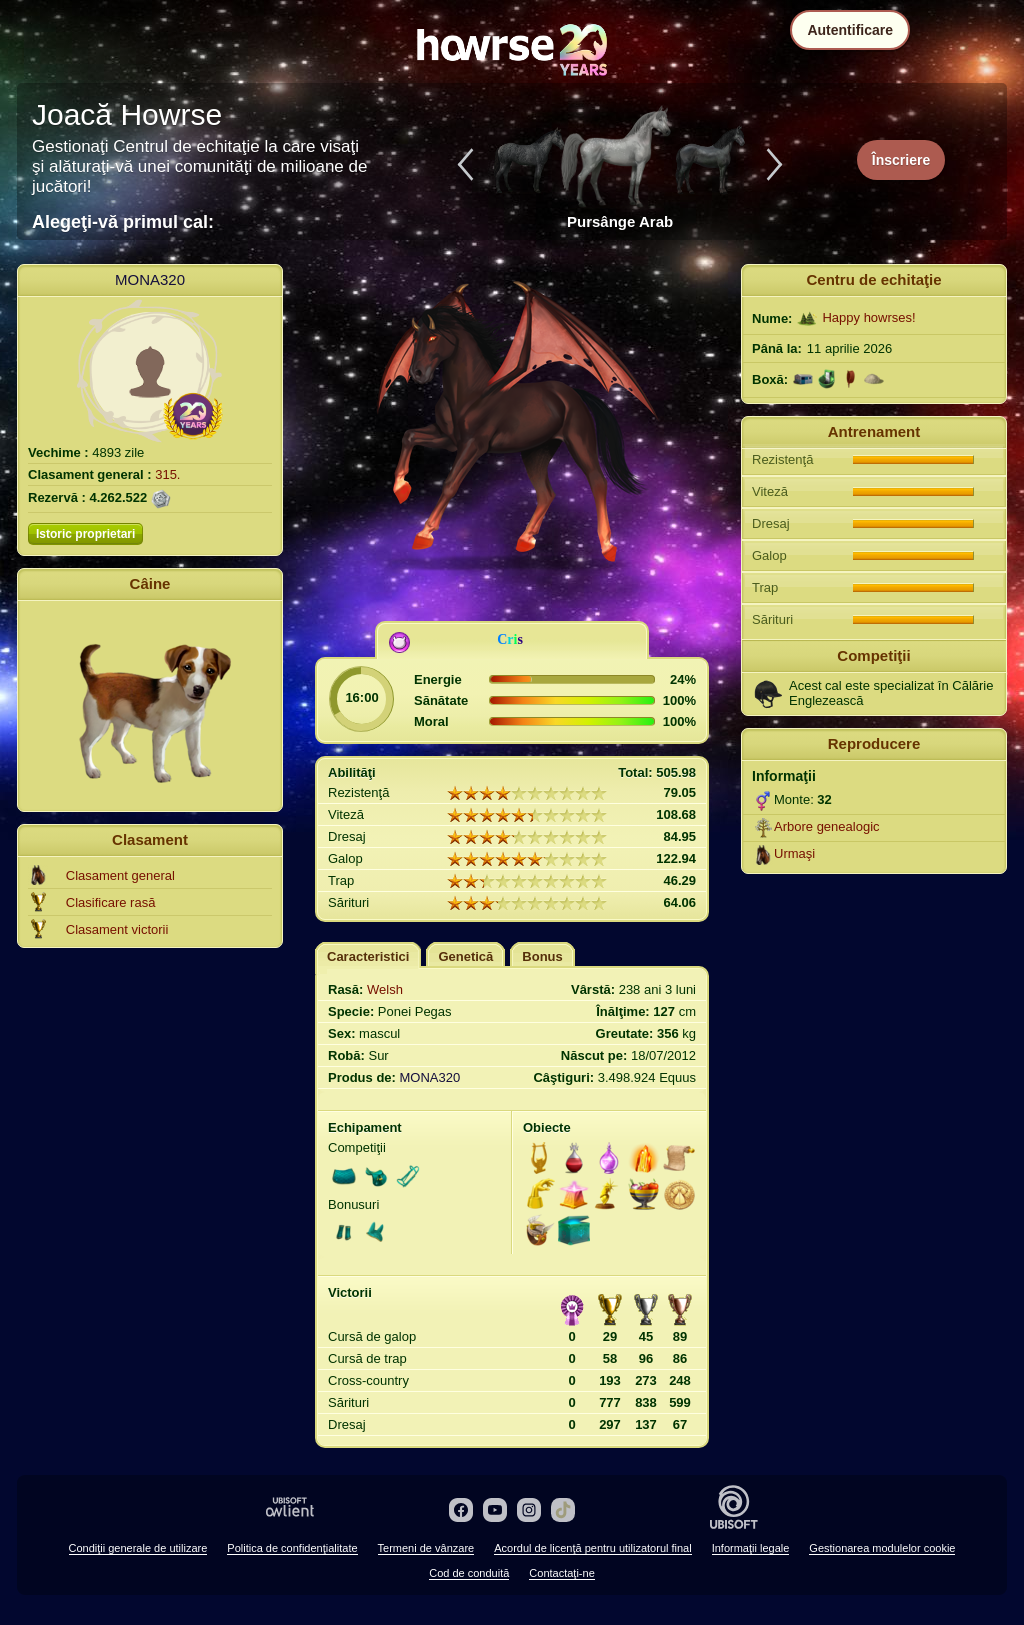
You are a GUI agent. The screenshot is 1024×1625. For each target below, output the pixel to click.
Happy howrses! (868, 317)
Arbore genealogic (827, 826)
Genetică (465, 956)
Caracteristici (368, 956)
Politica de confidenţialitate (292, 1548)
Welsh (385, 989)
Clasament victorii (117, 929)
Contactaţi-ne (561, 1573)
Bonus (542, 956)
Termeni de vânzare (426, 1548)
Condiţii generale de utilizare (138, 1548)
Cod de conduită (469, 1573)
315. (167, 474)
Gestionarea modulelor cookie (882, 1548)
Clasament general (120, 875)
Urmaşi (794, 853)
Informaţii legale (751, 1548)
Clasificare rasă (111, 902)
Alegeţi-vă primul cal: (123, 222)
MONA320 (150, 279)
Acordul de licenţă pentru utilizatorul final (593, 1548)
